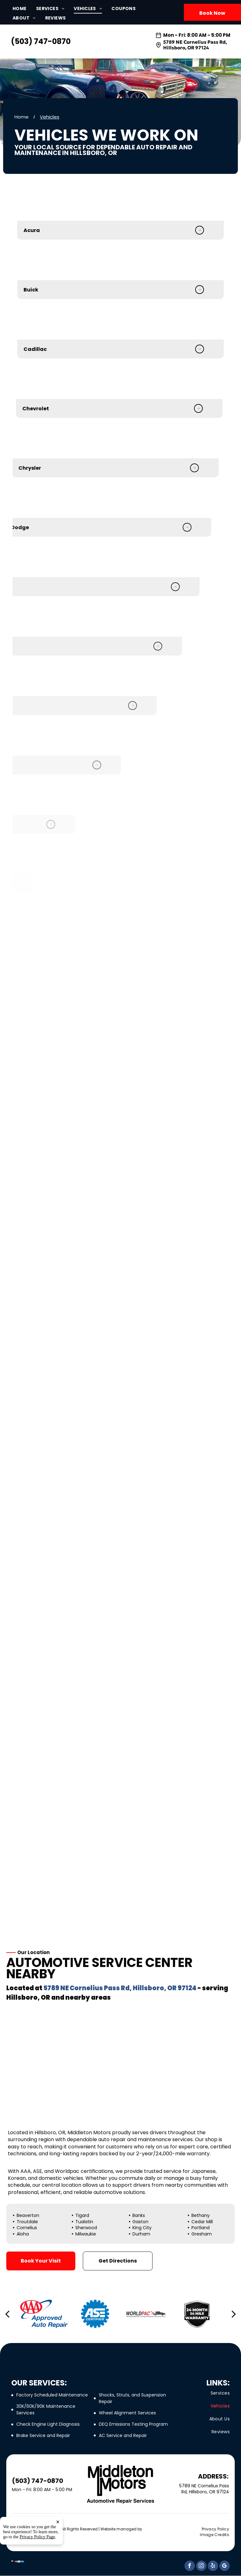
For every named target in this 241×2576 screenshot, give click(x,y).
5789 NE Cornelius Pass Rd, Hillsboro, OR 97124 (195, 45)
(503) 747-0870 (41, 41)
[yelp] (213, 2567)
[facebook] (190, 2567)
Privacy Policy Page (37, 2562)
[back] (7, 2313)
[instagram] (201, 2567)
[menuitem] (24, 9)
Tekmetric (21, 2534)
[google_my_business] (224, 2567)
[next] (234, 2313)
